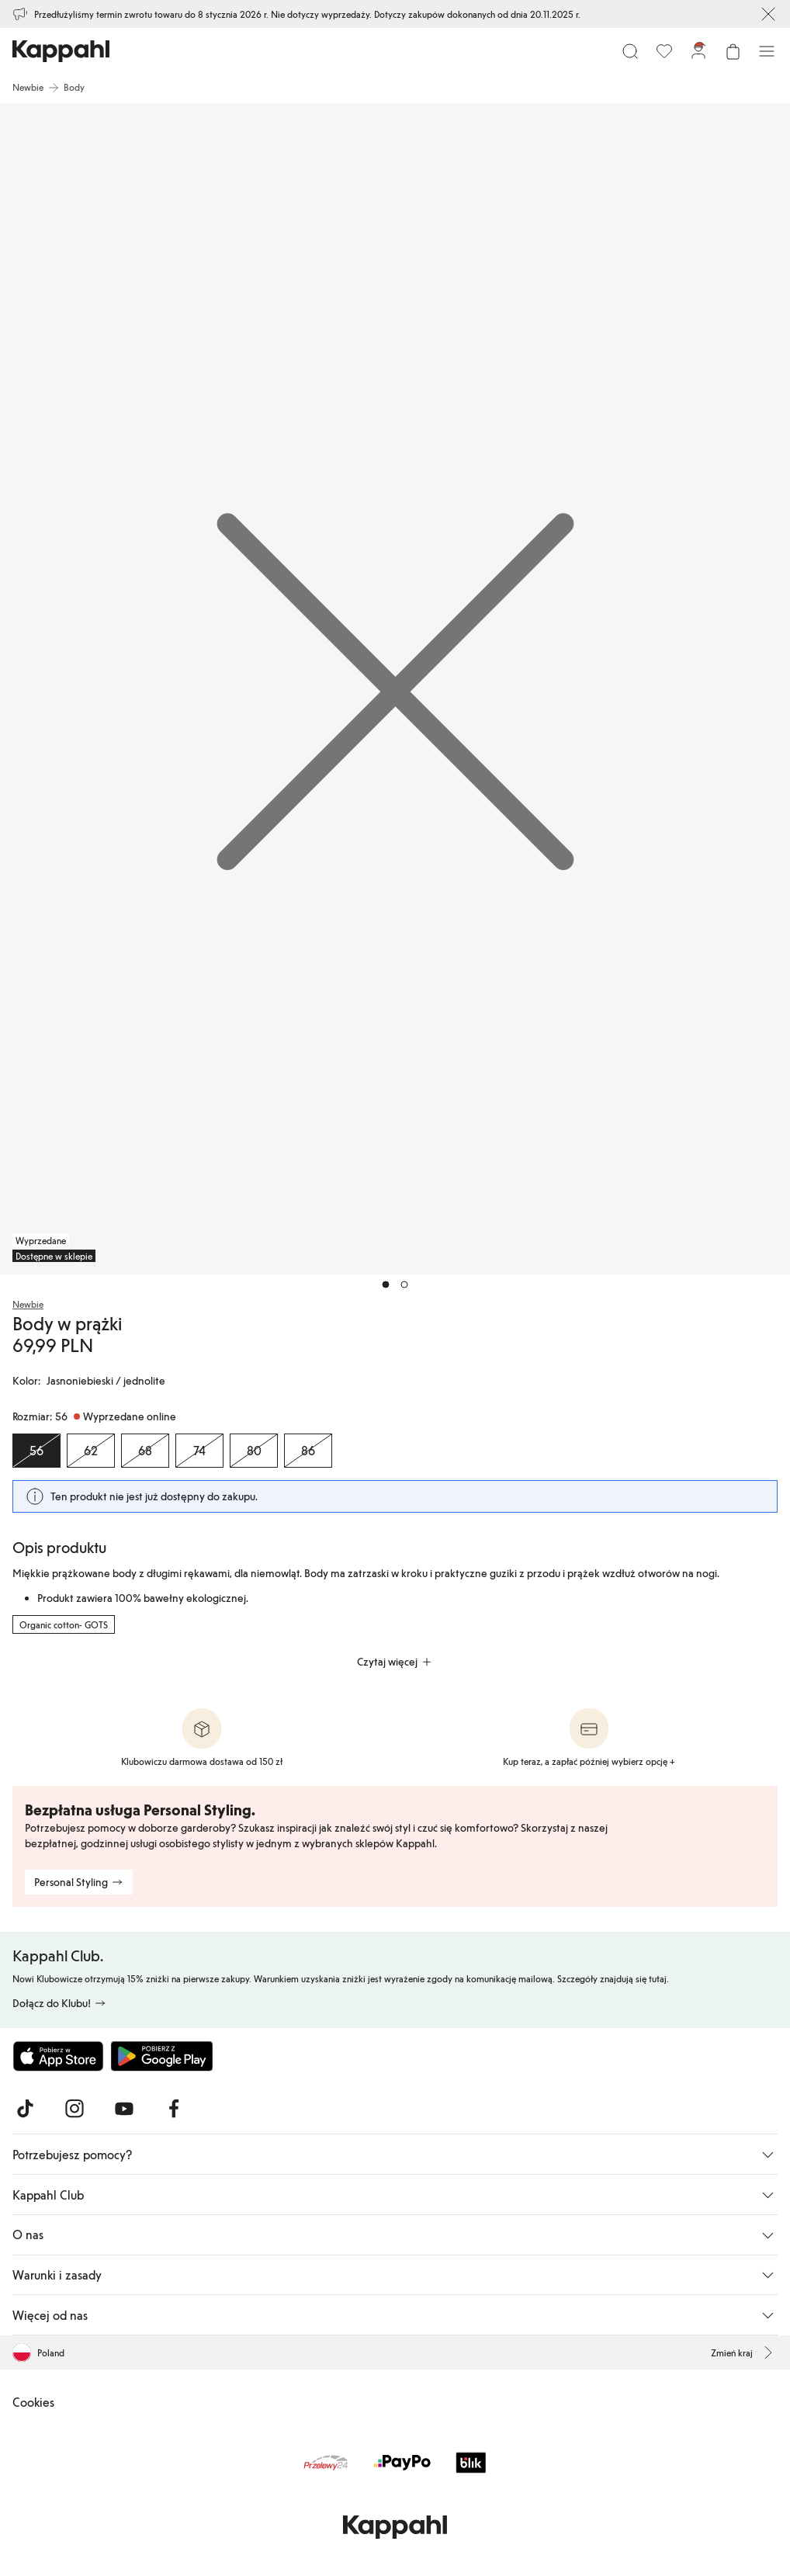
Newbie (27, 1303)
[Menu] (767, 51)
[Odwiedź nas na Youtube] (124, 2108)
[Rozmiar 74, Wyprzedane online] (199, 1451)
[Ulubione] (664, 51)
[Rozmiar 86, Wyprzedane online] (308, 1451)
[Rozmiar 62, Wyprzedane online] (91, 1451)
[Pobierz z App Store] (58, 2056)
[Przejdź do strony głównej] (60, 51)
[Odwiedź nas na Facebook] (173, 2108)
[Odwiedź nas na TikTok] (24, 2108)
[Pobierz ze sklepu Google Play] (161, 2056)
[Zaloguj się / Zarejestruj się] (698, 51)
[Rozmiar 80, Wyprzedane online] (254, 1451)
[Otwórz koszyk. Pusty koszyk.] (733, 51)
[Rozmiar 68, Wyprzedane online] (145, 1451)
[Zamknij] (768, 14)
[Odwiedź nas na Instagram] (74, 2108)
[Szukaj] (630, 51)
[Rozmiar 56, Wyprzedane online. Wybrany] (36, 1451)
